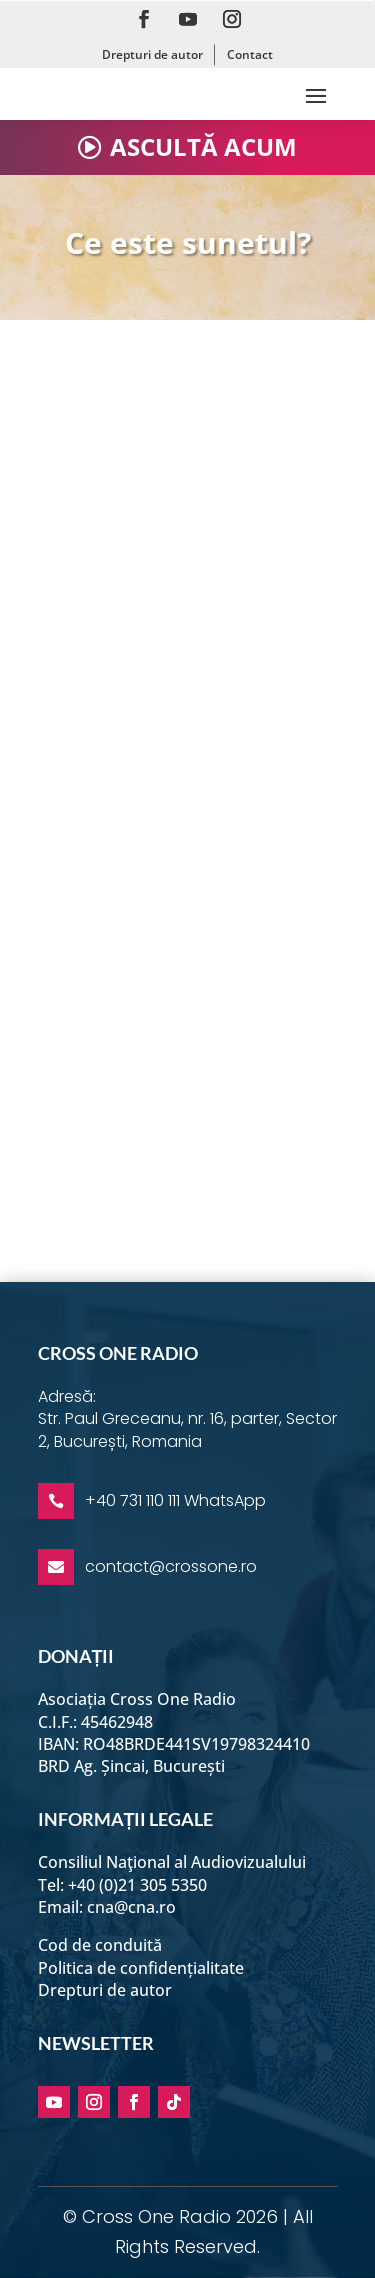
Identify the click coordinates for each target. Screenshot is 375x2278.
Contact (250, 54)
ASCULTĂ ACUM (203, 146)
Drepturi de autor (152, 54)
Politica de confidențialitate (141, 1968)
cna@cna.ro (131, 1907)
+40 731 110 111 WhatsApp (175, 1500)
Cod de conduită (100, 1945)
